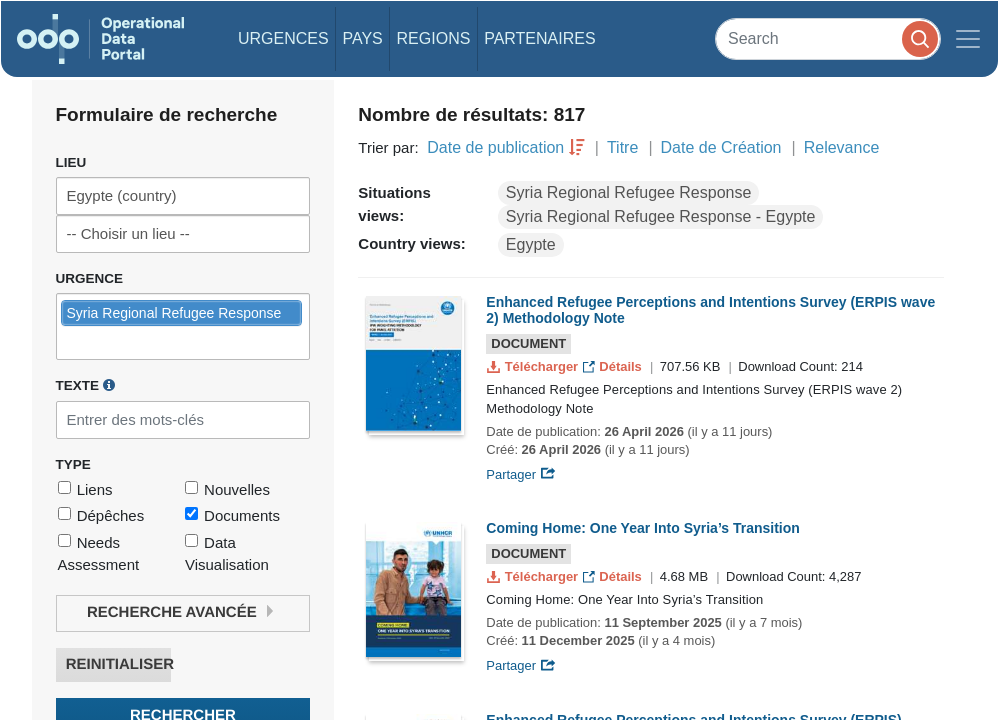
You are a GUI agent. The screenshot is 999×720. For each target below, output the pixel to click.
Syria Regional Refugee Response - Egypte (661, 216)
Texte (85, 385)
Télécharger (534, 366)
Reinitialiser (118, 664)
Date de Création (721, 147)
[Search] (828, 38)
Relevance (842, 147)
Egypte (531, 244)
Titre (622, 147)
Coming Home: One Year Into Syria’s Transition (643, 528)
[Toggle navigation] (968, 39)
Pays (362, 38)
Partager (520, 474)
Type (73, 464)
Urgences (283, 38)
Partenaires (539, 38)
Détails (614, 366)
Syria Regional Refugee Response (628, 192)
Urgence (90, 278)
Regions (434, 38)
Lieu (71, 162)
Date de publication (495, 147)
